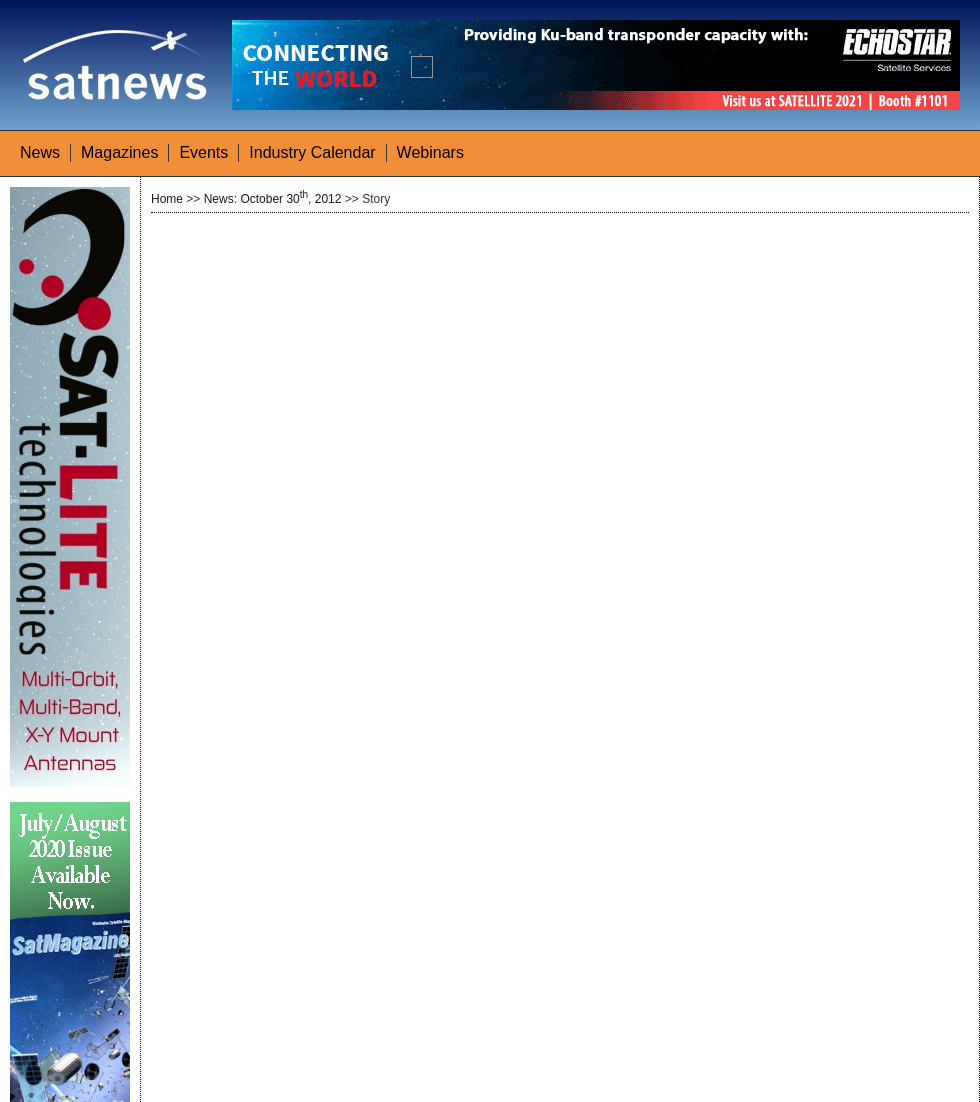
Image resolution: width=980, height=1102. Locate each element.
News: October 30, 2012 (273, 199)
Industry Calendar (312, 152)
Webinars (430, 152)
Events (203, 152)
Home (167, 199)
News (40, 152)
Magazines (119, 152)
